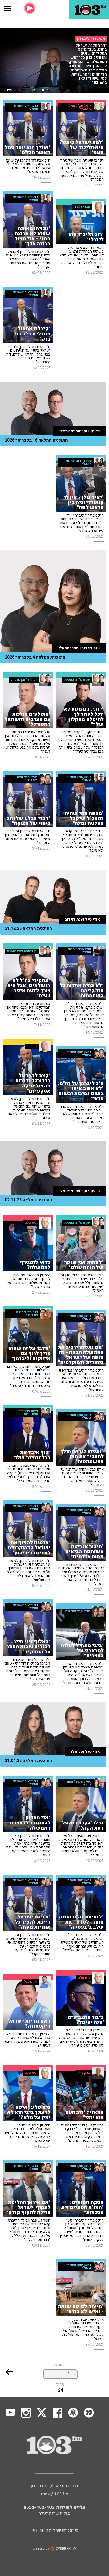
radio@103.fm (54, 2494)
